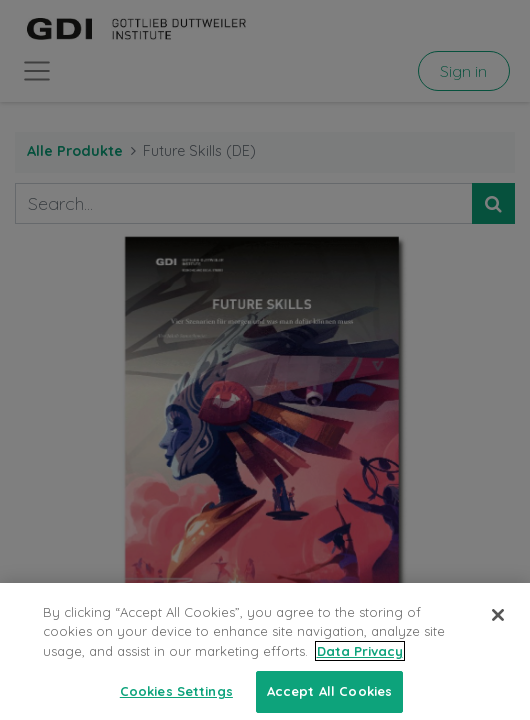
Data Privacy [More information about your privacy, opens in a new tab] (360, 662)
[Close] (498, 626)
